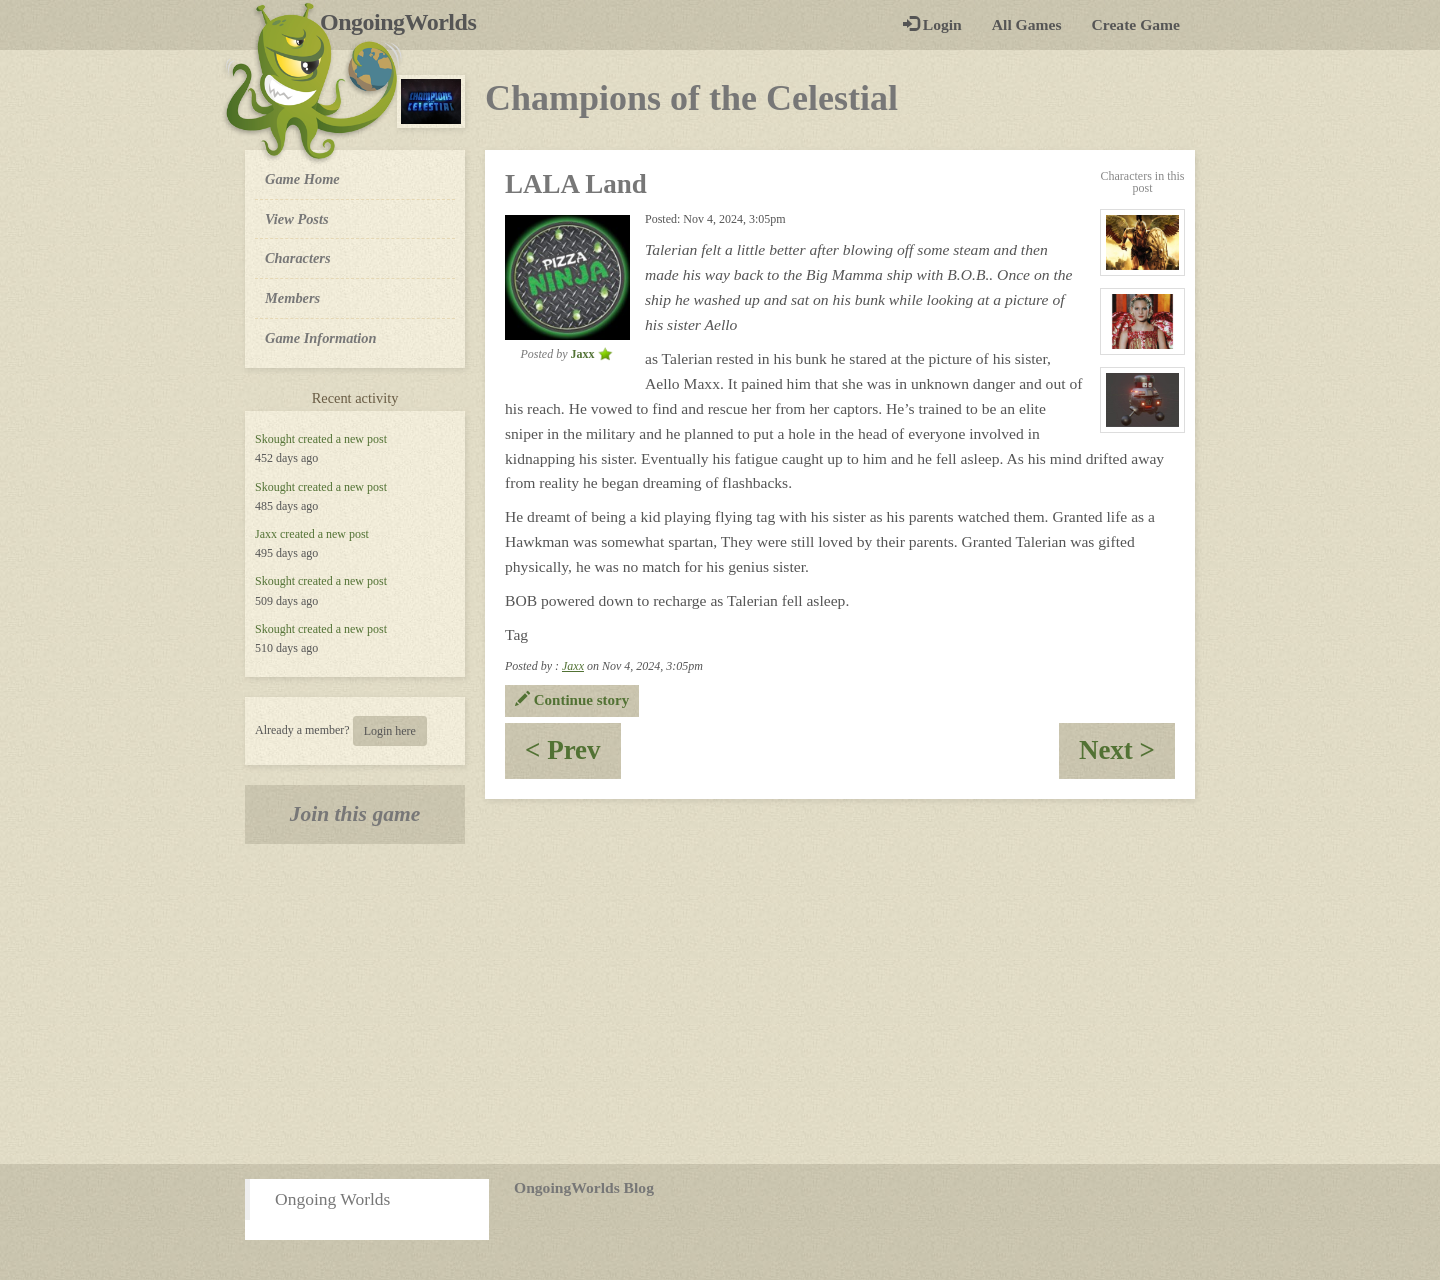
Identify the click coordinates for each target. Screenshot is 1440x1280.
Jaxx (266, 534)
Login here (390, 731)
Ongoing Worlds (332, 1199)
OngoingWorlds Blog (584, 1187)
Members (292, 298)
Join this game (355, 814)
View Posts (297, 219)
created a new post (342, 439)
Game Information (321, 338)
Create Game (1136, 24)
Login (932, 24)
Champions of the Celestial (691, 98)
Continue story (572, 700)
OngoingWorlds (405, 22)
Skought (275, 439)
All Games (1027, 24)
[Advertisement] (720, 1004)
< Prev (573, 756)
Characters (297, 257)
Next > (1127, 756)
